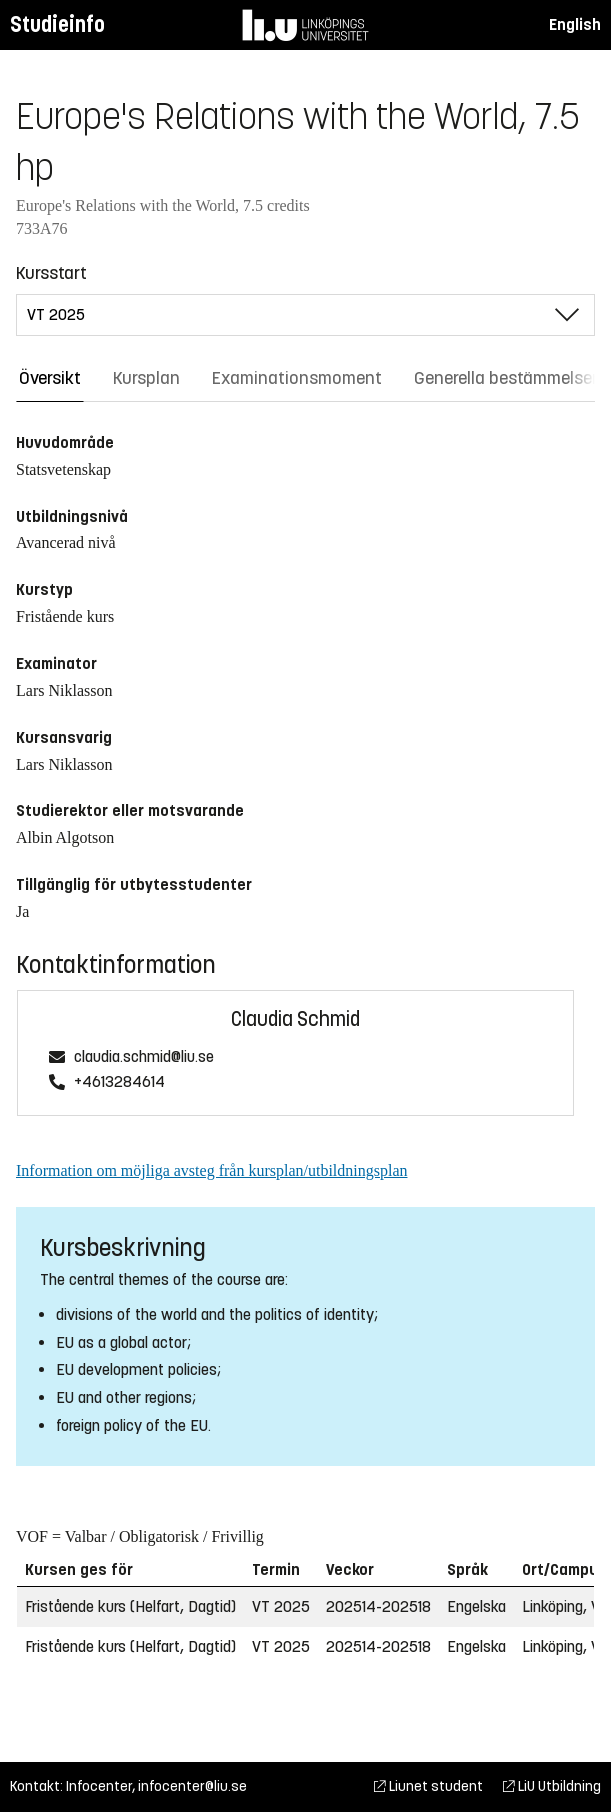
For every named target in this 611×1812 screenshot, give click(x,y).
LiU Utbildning (552, 1786)
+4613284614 (119, 1082)
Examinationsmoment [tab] (297, 378)
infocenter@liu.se (192, 1786)
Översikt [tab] (50, 378)
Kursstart (51, 273)
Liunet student (428, 1786)
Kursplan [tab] (146, 378)
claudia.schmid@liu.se (144, 1057)
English (575, 24)
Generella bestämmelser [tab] (506, 378)
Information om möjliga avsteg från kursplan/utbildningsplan (211, 1170)
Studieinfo (57, 24)
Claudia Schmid (295, 1019)
